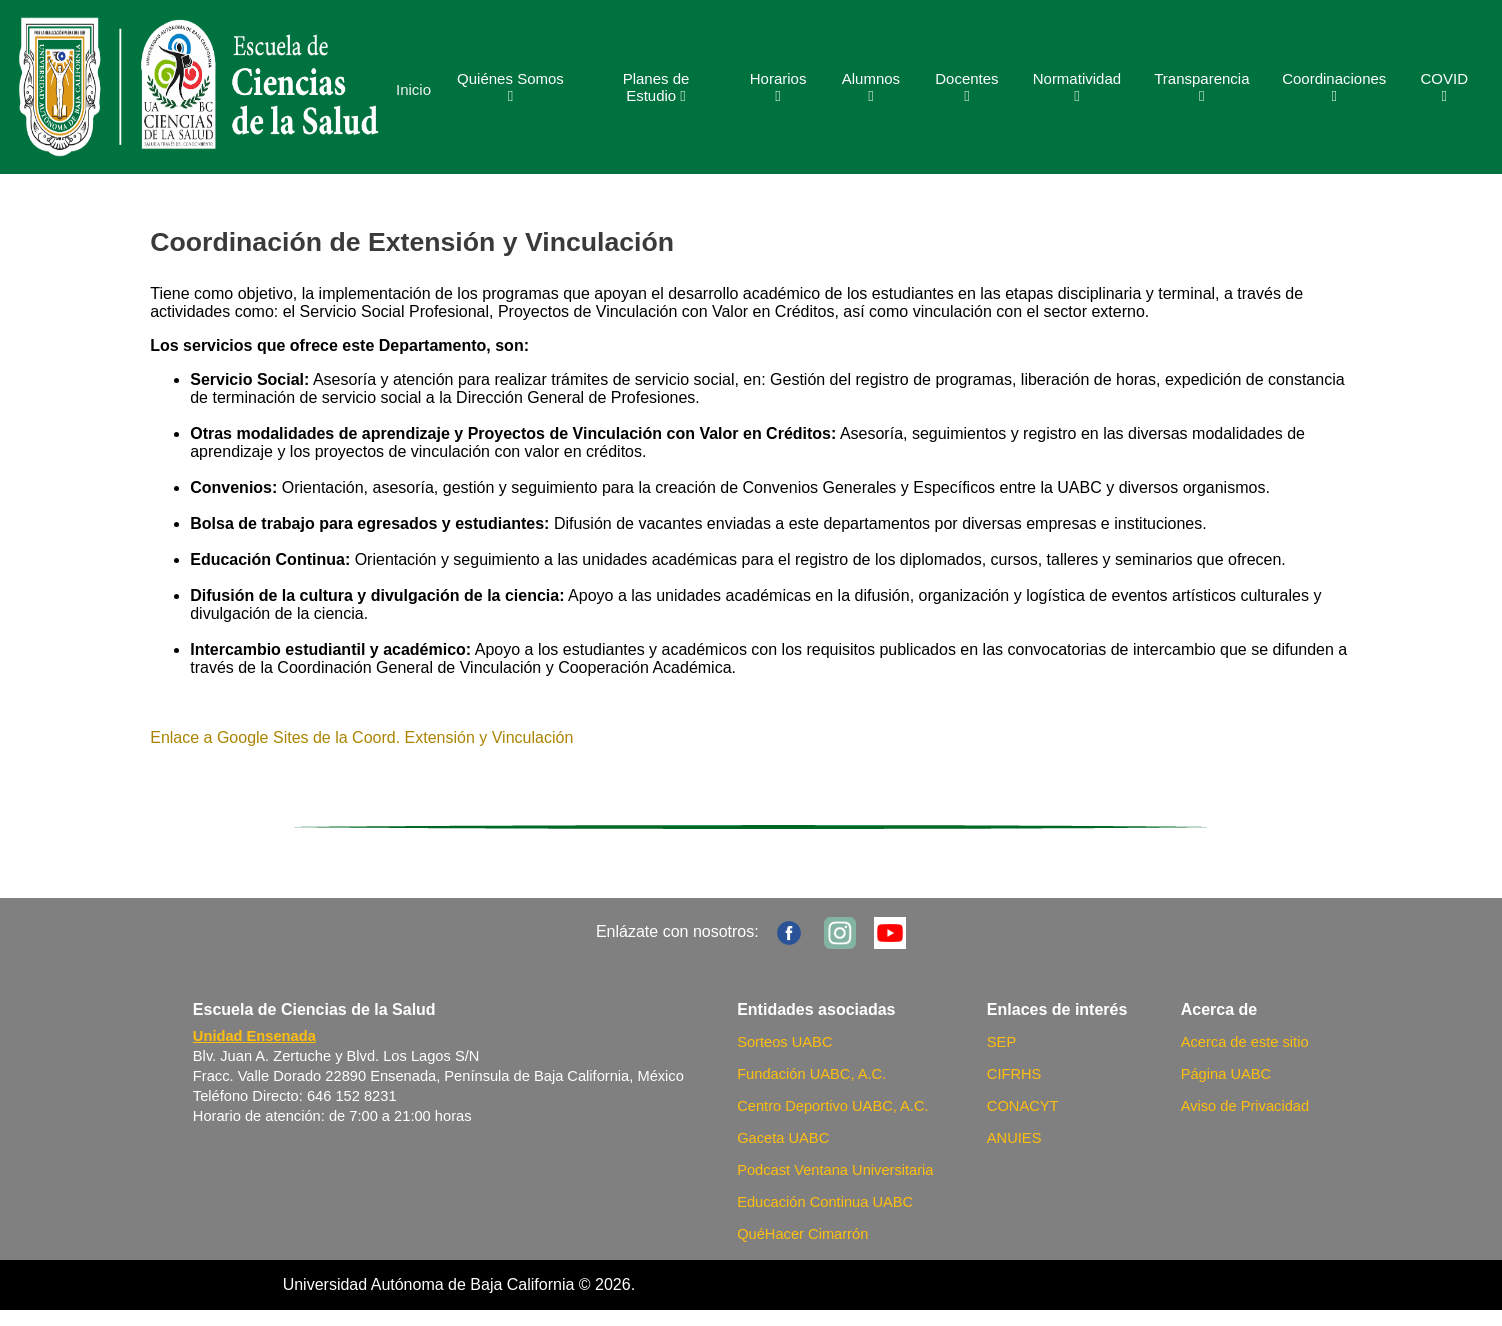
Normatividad (1077, 87)
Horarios (778, 87)
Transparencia (1201, 87)
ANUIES (1014, 1138)
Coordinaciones (1334, 87)
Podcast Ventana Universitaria (835, 1170)
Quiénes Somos (510, 87)
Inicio (413, 89)
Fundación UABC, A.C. (811, 1074)
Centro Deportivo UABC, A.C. (832, 1106)
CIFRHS (1014, 1074)
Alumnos (871, 87)
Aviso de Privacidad (1245, 1106)
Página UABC (1226, 1074)
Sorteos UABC (784, 1042)
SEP (1001, 1042)
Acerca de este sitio (1245, 1042)
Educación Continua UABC (825, 1202)
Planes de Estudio (656, 87)
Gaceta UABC (783, 1138)
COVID (1444, 87)
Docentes (966, 87)
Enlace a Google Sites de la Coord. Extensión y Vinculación (361, 737)
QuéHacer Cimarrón (802, 1234)
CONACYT (1023, 1106)
